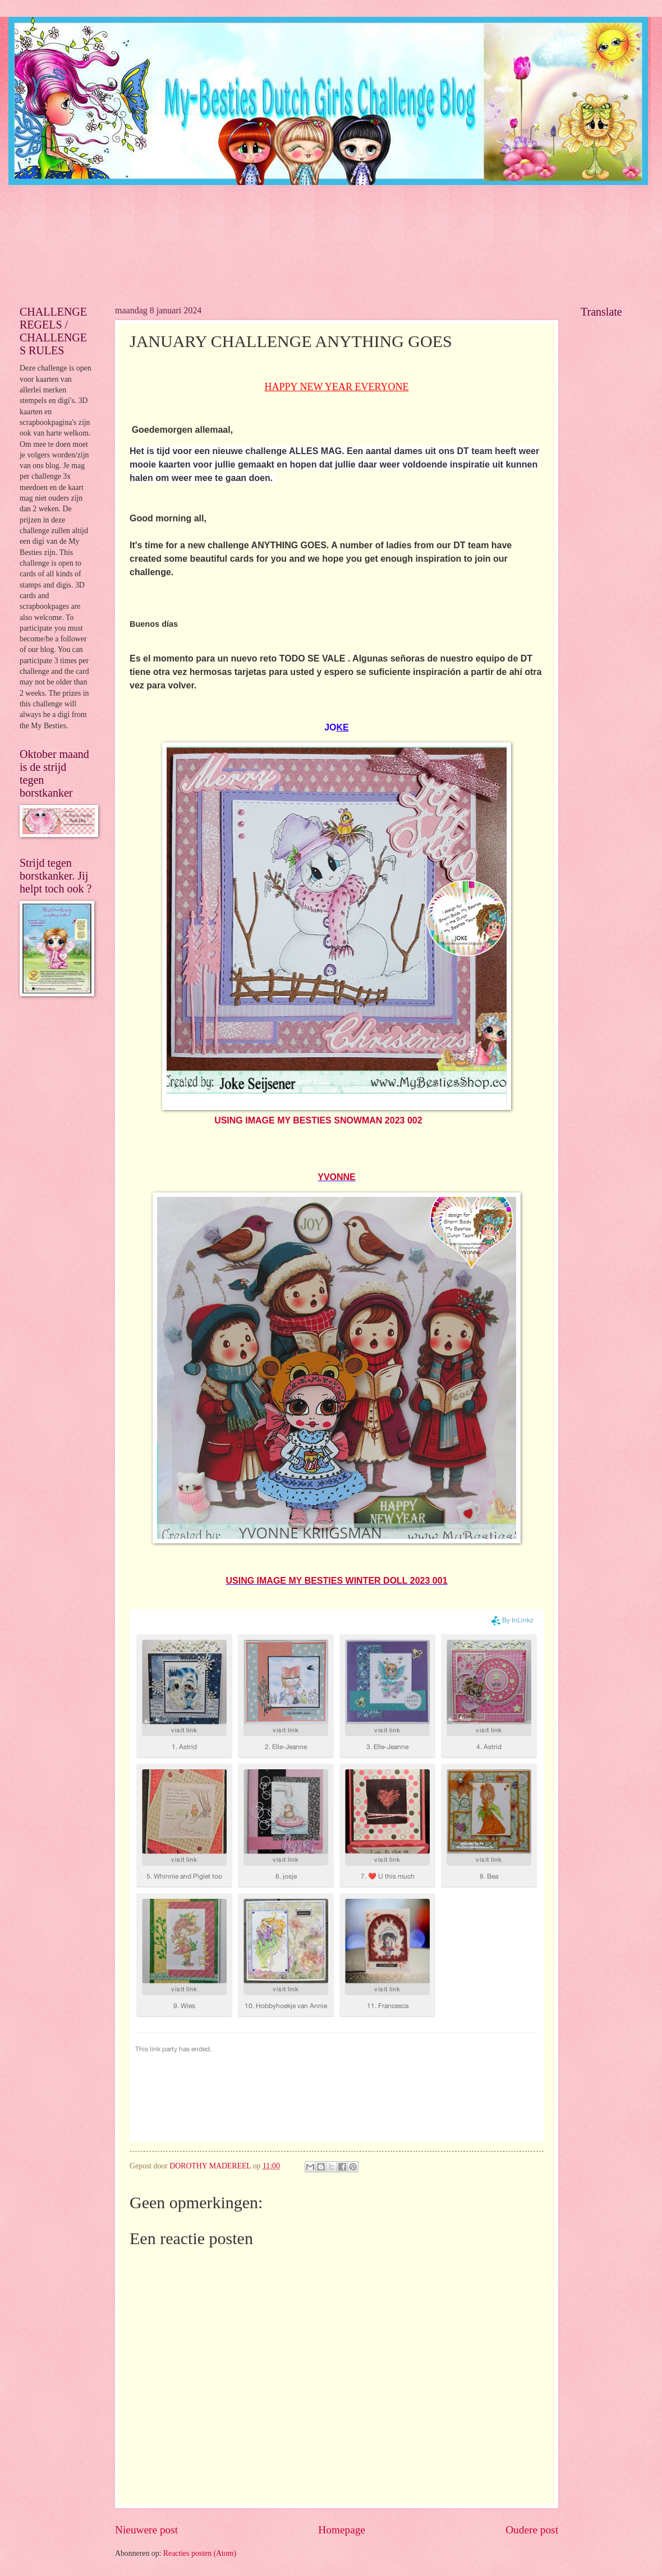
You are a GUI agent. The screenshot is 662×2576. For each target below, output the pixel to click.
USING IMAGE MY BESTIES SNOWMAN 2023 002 (318, 1120)
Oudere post (531, 2530)
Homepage (341, 2530)
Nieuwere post (146, 2530)
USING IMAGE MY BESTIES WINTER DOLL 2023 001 (336, 1580)
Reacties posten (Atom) (199, 2553)
